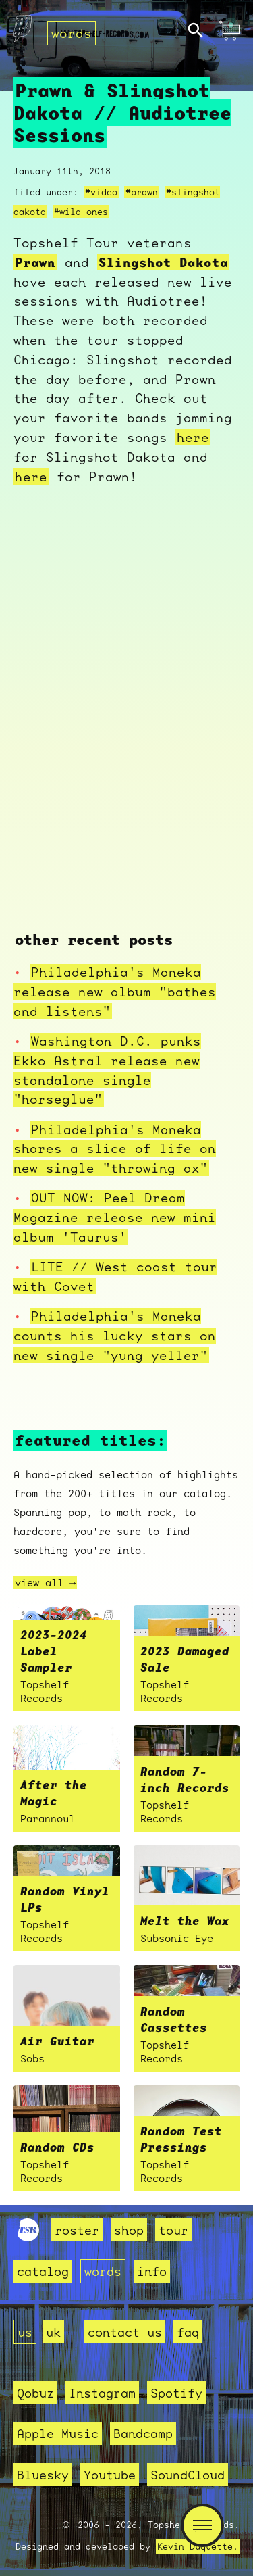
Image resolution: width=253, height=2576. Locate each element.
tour (173, 2230)
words (71, 33)
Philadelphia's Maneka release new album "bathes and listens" (114, 991)
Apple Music (58, 2433)
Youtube (110, 2474)
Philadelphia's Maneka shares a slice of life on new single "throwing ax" (114, 1149)
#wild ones (81, 211)
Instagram (102, 2393)
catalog (43, 2271)
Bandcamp (143, 2433)
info (152, 2271)
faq (188, 2332)
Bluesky (43, 2474)
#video (101, 192)
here (193, 437)
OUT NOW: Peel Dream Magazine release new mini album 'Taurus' (114, 1217)
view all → (45, 1582)
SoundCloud (187, 2474)
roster (77, 2230)
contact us (125, 2332)
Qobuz (35, 2393)
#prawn (141, 192)
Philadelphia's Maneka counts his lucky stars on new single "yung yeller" (114, 1335)
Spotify (176, 2393)
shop (129, 2230)
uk (53, 2332)
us (25, 2332)
